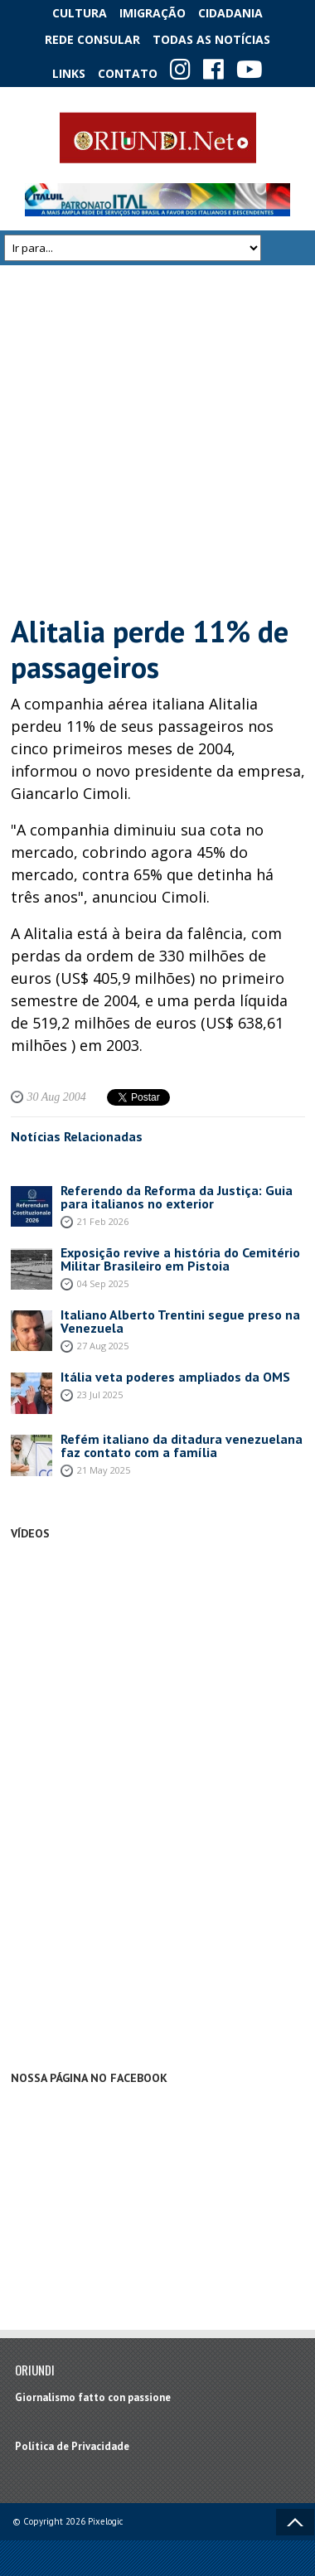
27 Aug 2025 (102, 1345)
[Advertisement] (155, 438)
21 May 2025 (103, 1470)
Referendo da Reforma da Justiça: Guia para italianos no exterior (177, 1197)
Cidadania (230, 13)
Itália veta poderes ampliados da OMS (175, 1376)
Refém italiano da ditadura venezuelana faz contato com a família (182, 1445)
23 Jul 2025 (100, 1394)
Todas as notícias (211, 39)
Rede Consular (92, 39)
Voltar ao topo (295, 2522)
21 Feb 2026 (102, 1221)
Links (68, 73)
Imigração (152, 13)
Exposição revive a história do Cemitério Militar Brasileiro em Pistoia (180, 1259)
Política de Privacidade (72, 2446)
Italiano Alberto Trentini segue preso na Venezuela (180, 1321)
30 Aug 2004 (56, 1097)
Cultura (79, 13)
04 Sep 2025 (102, 1283)
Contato (128, 73)
